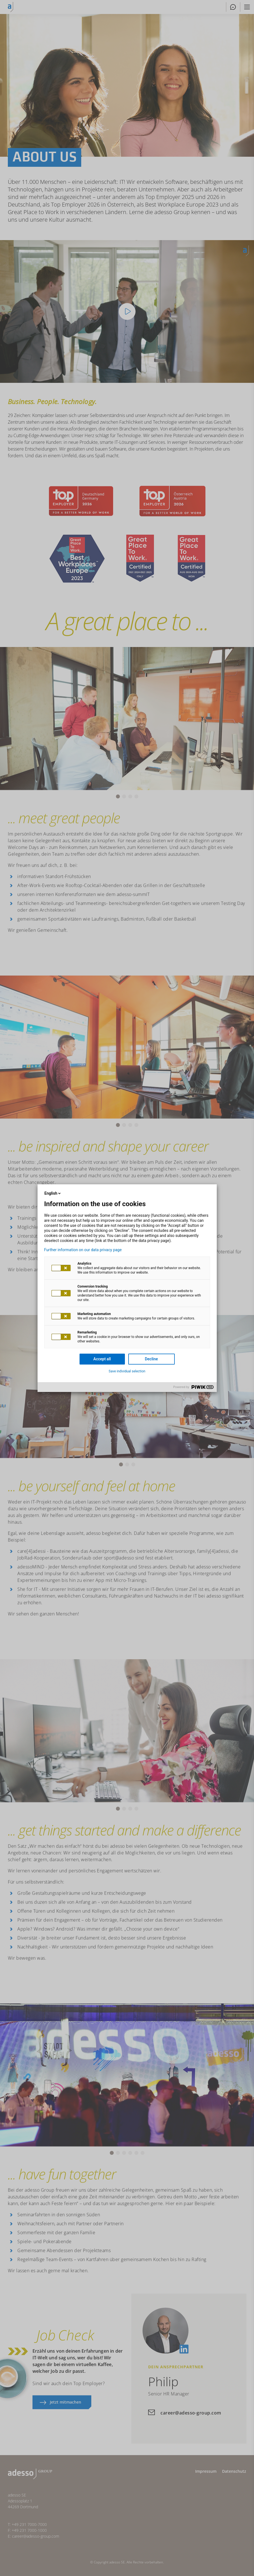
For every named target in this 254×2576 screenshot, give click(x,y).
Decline (151, 1359)
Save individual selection (127, 1371)
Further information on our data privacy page (83, 1250)
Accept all (102, 1359)
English (53, 1193)
